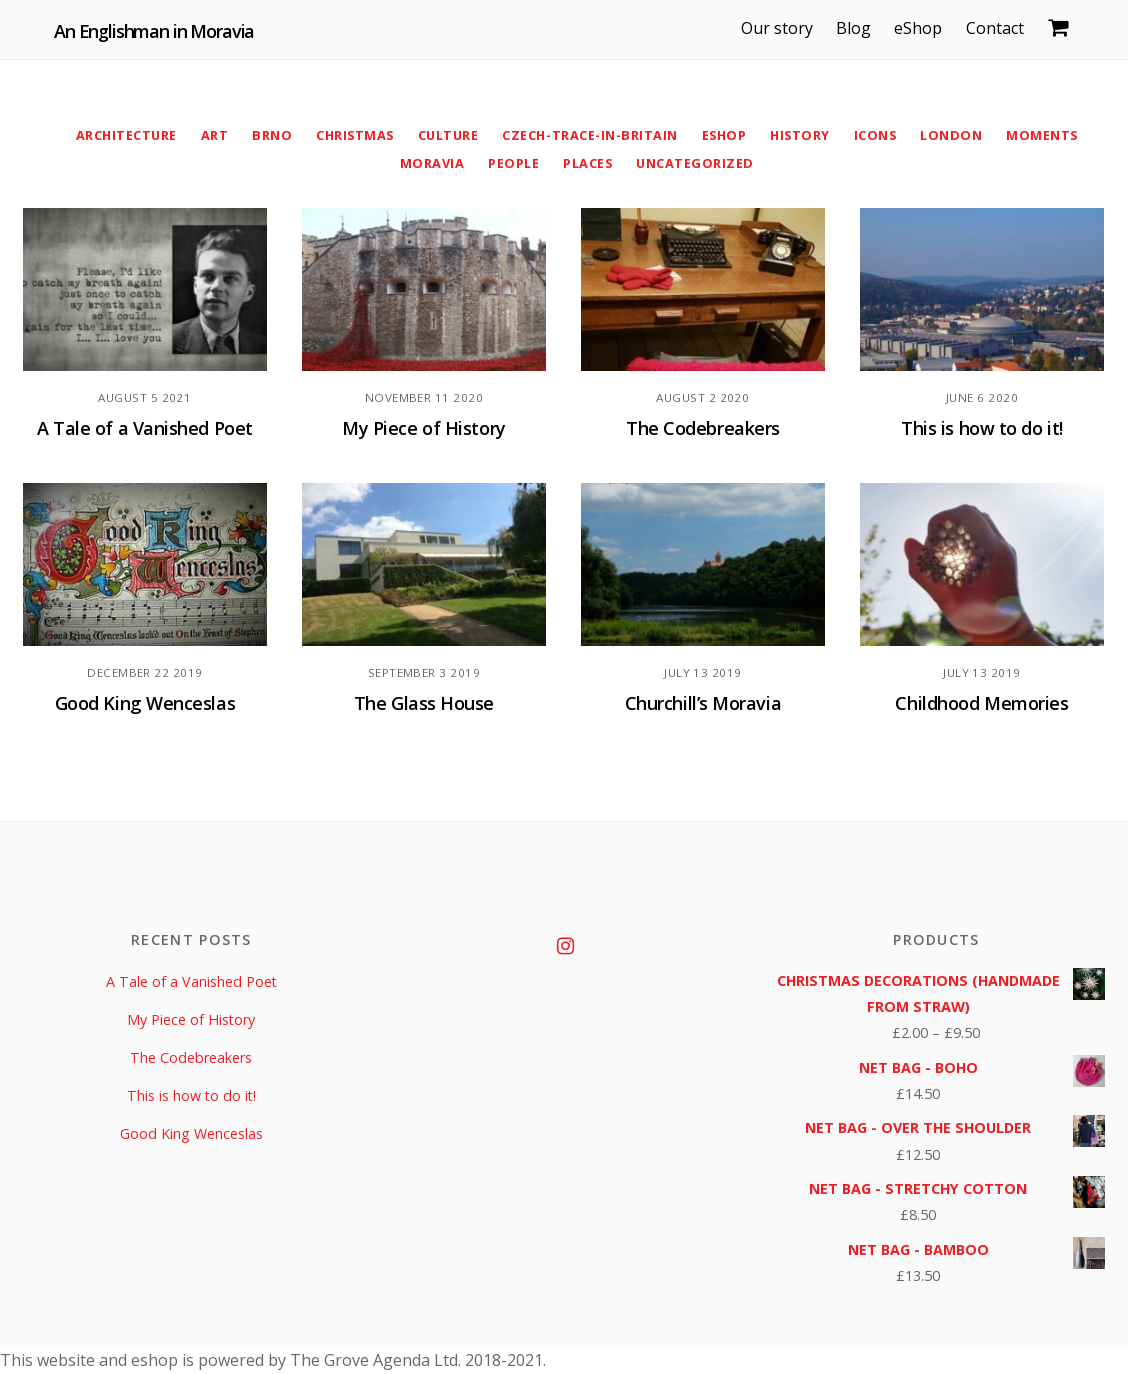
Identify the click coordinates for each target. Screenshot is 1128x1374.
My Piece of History (424, 428)
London (957, 135)
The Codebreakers (702, 428)
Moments (1049, 135)
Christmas (351, 135)
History (804, 135)
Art (210, 135)
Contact (998, 28)
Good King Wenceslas (145, 703)
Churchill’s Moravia (703, 703)
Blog (857, 28)
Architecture (119, 135)
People (512, 163)
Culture (447, 135)
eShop (922, 28)
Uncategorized (695, 163)
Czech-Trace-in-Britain (590, 135)
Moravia (431, 163)
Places (587, 163)
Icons (881, 135)
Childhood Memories (981, 703)
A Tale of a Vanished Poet (145, 428)
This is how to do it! (981, 428)
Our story (781, 28)
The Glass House (424, 703)
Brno (267, 135)
